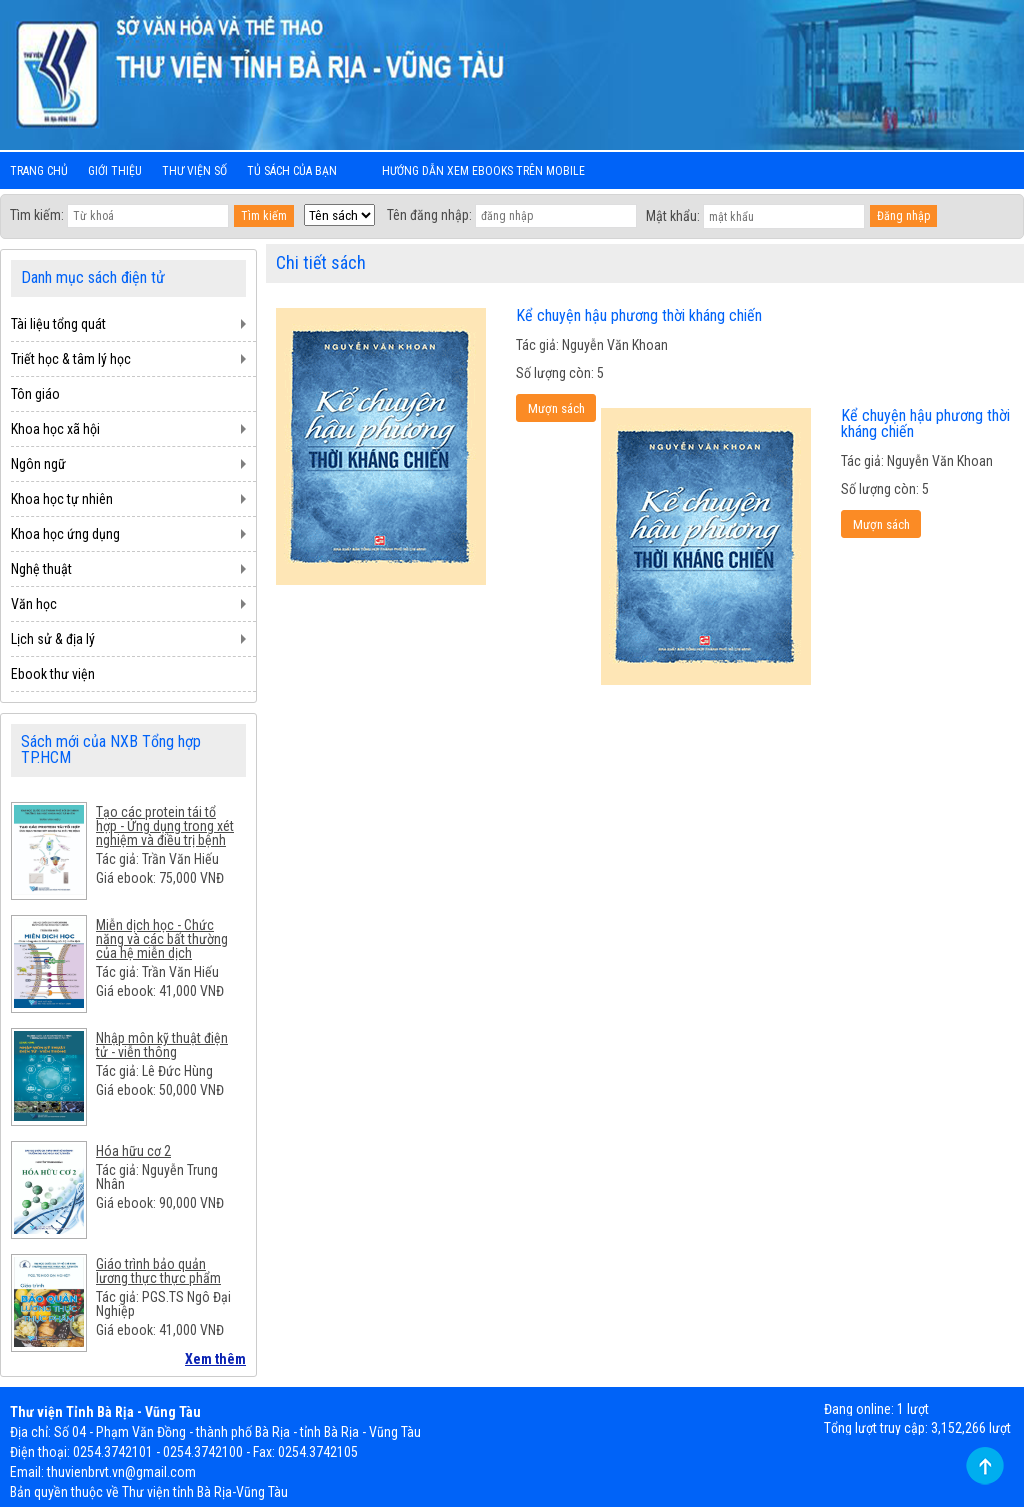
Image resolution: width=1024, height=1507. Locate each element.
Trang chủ (39, 171)
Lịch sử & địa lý (53, 639)
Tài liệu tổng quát (58, 324)
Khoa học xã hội (55, 429)
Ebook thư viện (53, 674)
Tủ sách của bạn (292, 171)
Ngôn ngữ (38, 464)
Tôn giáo (35, 394)
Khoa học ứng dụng (65, 534)
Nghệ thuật (41, 569)
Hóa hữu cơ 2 (133, 1151)
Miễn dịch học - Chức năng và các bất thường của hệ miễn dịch (162, 939)
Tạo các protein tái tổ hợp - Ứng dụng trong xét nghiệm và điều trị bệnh (165, 826)
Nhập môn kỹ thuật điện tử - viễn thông (162, 1045)
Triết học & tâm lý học (71, 359)
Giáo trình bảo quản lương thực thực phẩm (158, 1271)
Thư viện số (194, 171)
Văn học (34, 604)
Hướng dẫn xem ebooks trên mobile (483, 171)
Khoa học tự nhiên (62, 499)
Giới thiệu (115, 171)
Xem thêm (215, 1359)
